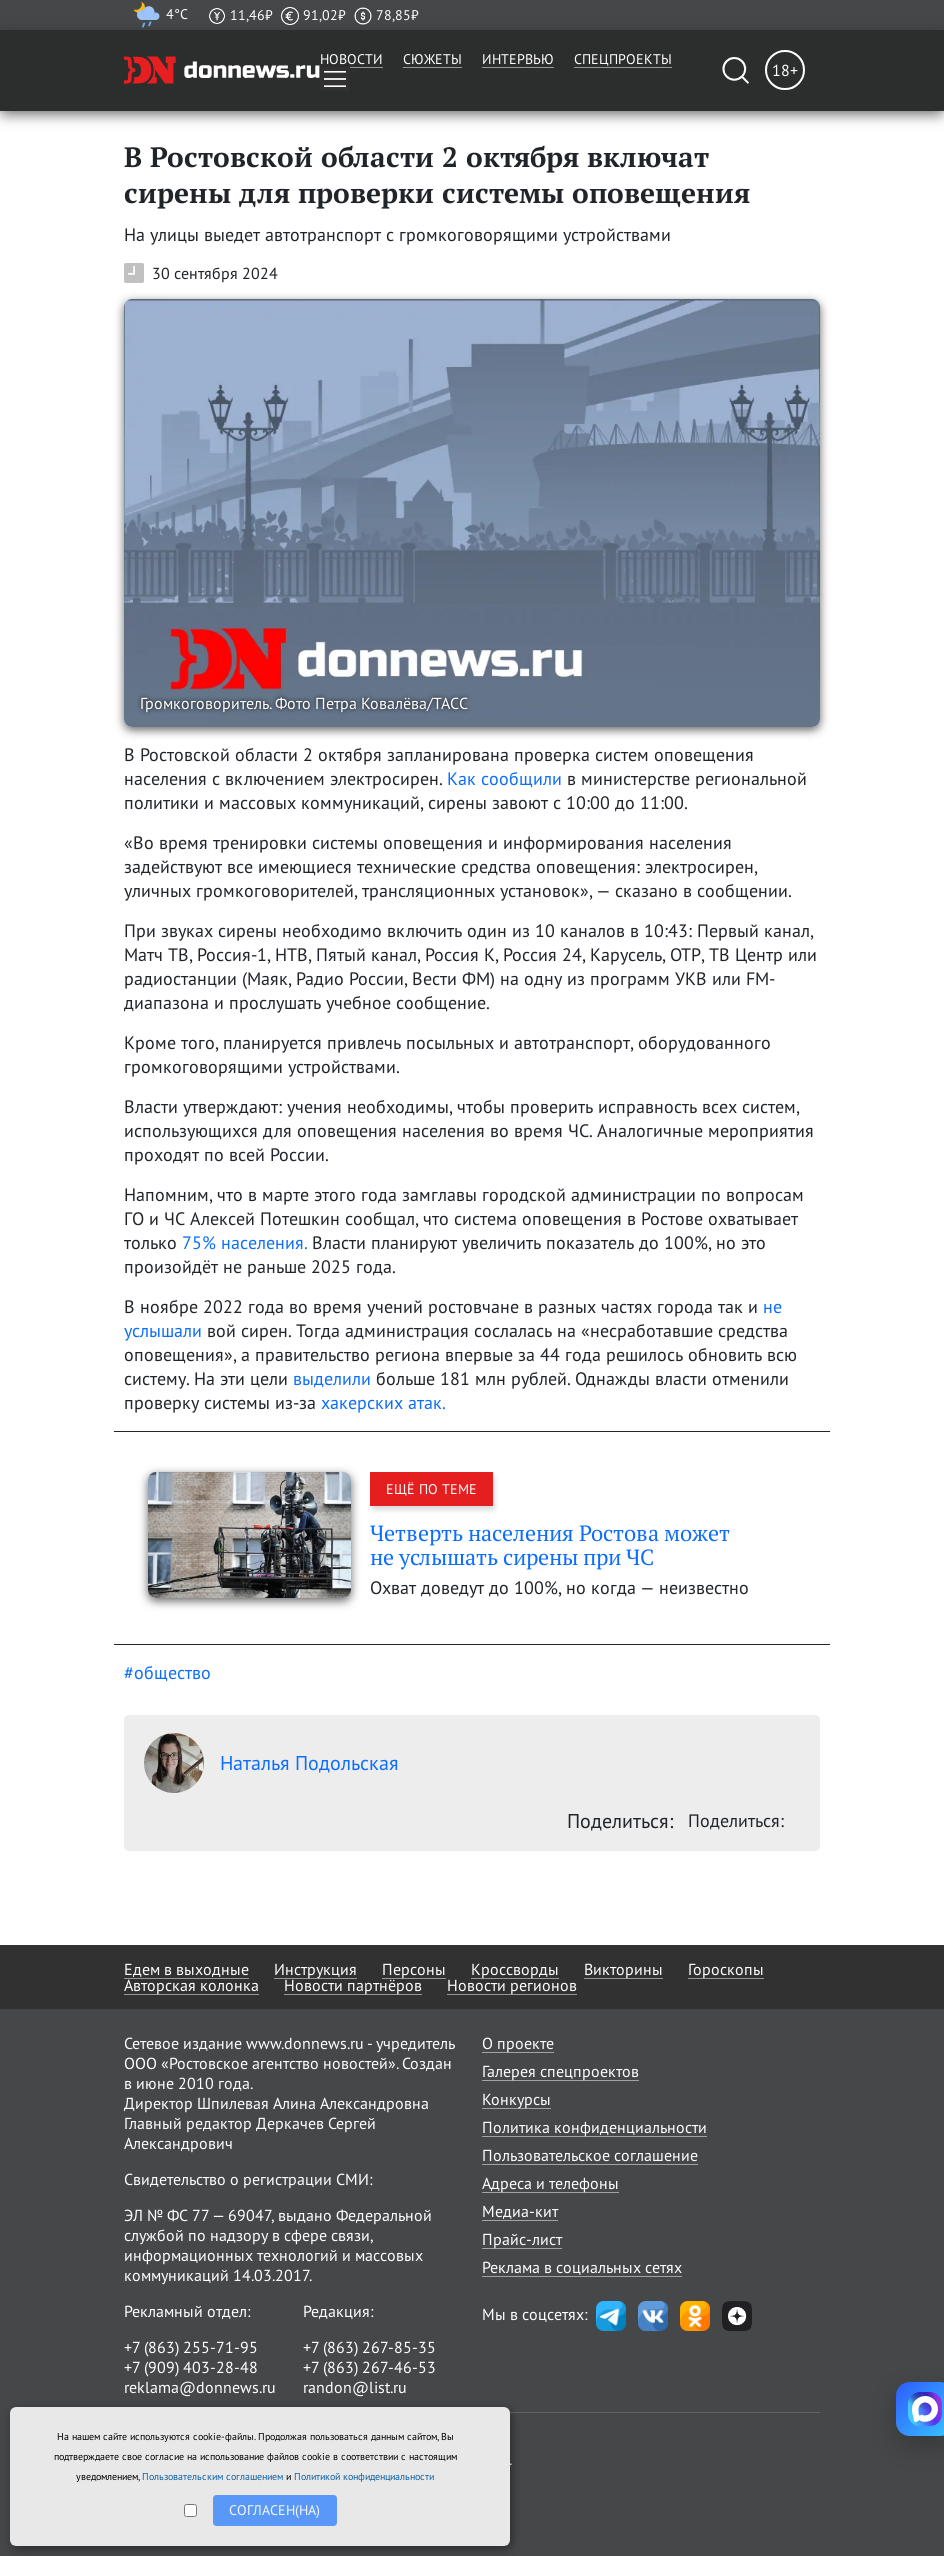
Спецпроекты (623, 59)
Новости (351, 59)
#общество (167, 1672)
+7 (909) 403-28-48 (191, 2367)
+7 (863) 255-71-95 (191, 2347)
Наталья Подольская (271, 1763)
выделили (332, 1378)
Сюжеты (432, 59)
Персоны (414, 1969)
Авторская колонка (191, 1985)
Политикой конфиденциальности (364, 2476)
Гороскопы (726, 1969)
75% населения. (244, 1242)
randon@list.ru (355, 2387)
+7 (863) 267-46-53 (369, 2367)
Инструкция (315, 1969)
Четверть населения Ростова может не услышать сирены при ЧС (550, 1544)
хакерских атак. (383, 1402)
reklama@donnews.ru (200, 2387)
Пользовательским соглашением (212, 2476)
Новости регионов (512, 1985)
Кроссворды (515, 1969)
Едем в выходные (186, 1969)
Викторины (623, 1969)
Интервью (518, 59)
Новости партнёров (353, 1985)
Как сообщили (502, 778)
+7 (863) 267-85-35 (369, 2347)
